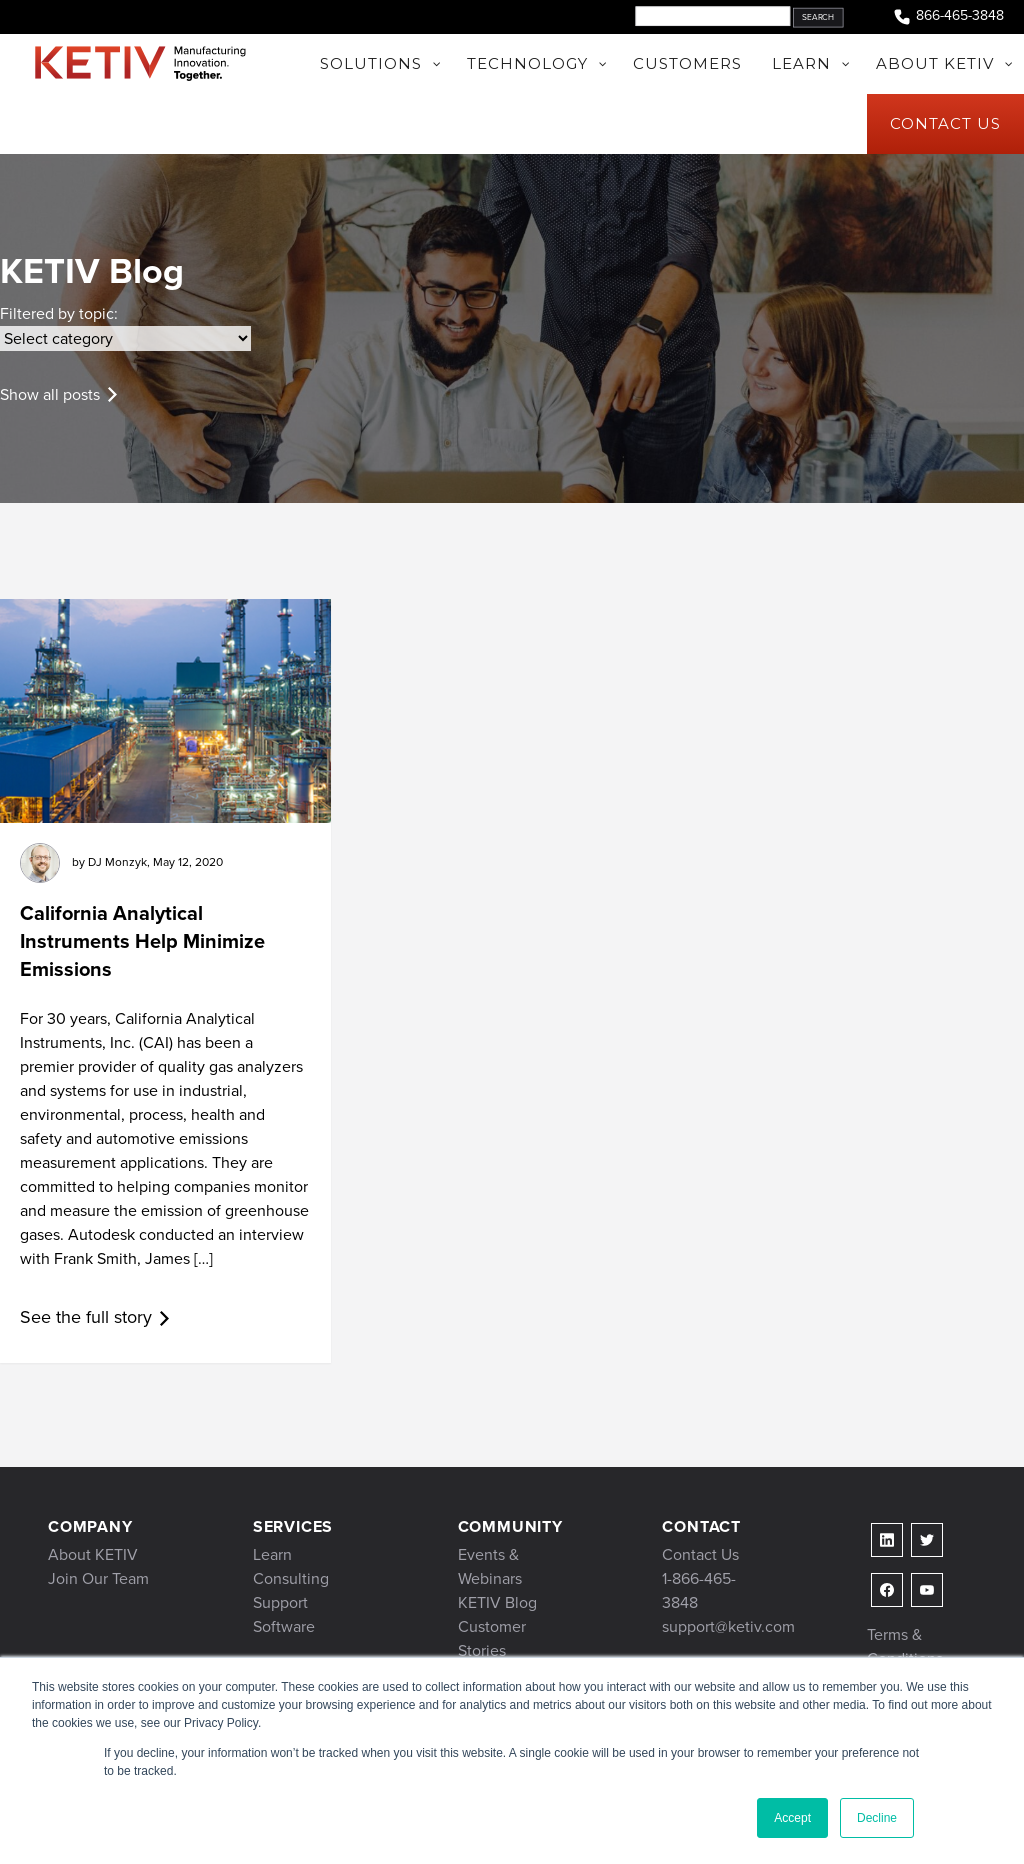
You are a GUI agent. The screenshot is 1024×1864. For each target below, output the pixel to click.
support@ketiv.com (728, 1626)
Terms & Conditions (905, 1646)
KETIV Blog (497, 1602)
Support (280, 1602)
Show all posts (50, 394)
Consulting (291, 1578)
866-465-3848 (948, 16)
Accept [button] (792, 1818)
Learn (272, 1554)
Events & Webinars (490, 1566)
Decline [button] (877, 1818)
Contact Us (700, 1554)
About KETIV (93, 1554)
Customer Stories (492, 1638)
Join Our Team (98, 1578)
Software (284, 1626)
